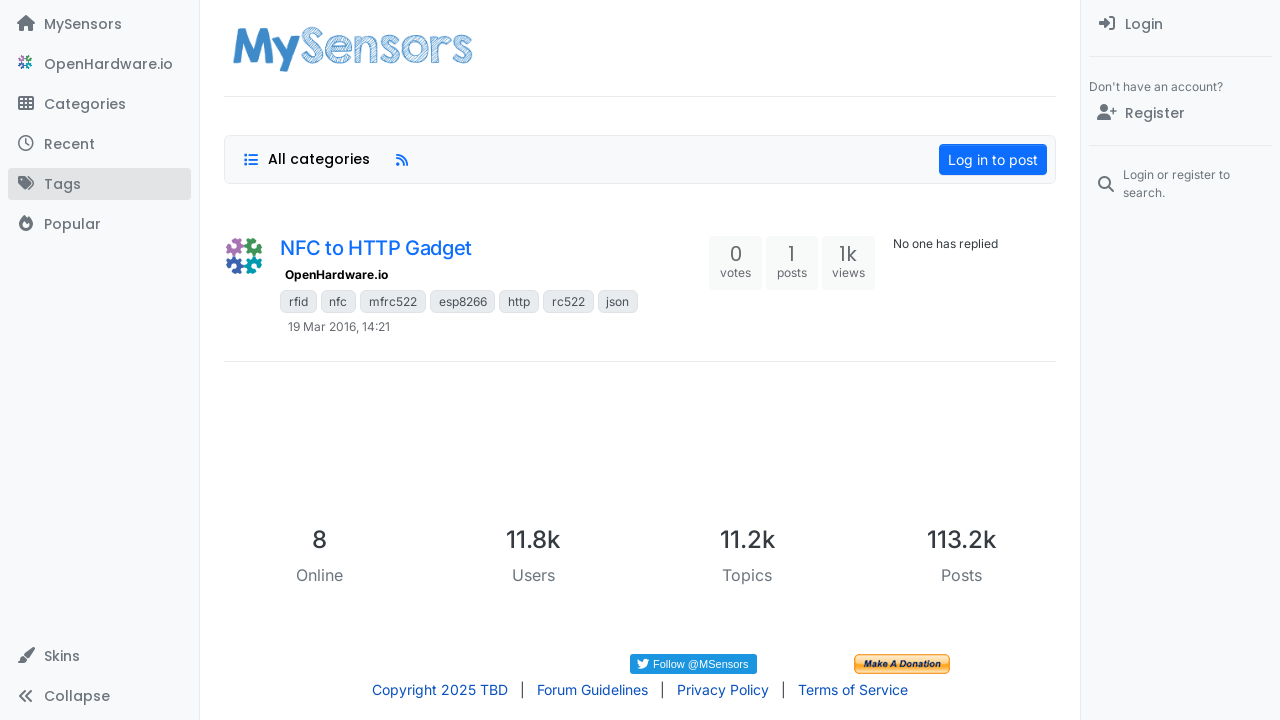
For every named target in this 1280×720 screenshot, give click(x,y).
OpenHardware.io (336, 274)
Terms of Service (853, 689)
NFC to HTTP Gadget (376, 248)
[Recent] (99, 144)
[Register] (1180, 113)
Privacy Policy (723, 689)
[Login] (1180, 24)
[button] (99, 656)
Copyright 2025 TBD (440, 689)
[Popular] (99, 224)
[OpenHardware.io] (99, 64)
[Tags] (99, 184)
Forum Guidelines (592, 689)
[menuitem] (1180, 24)
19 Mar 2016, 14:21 (339, 326)
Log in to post (993, 159)
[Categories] (99, 104)
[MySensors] (99, 24)
